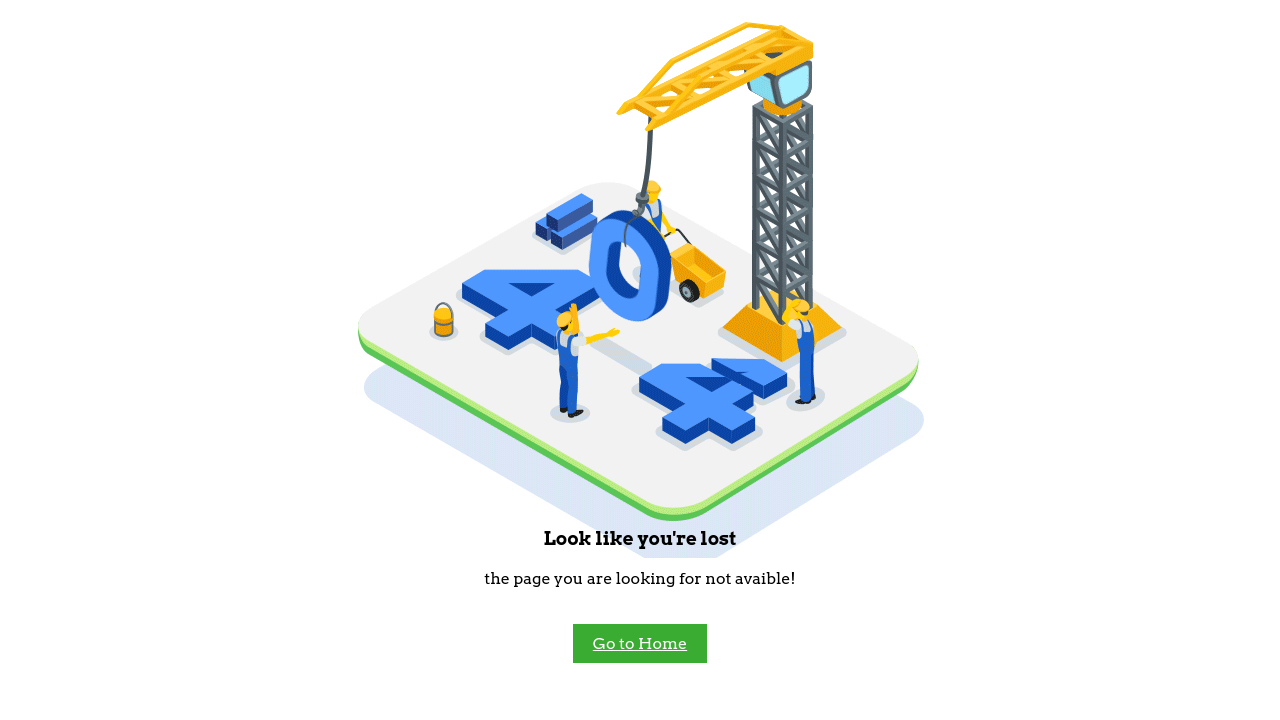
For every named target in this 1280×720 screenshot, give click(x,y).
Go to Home (640, 643)
